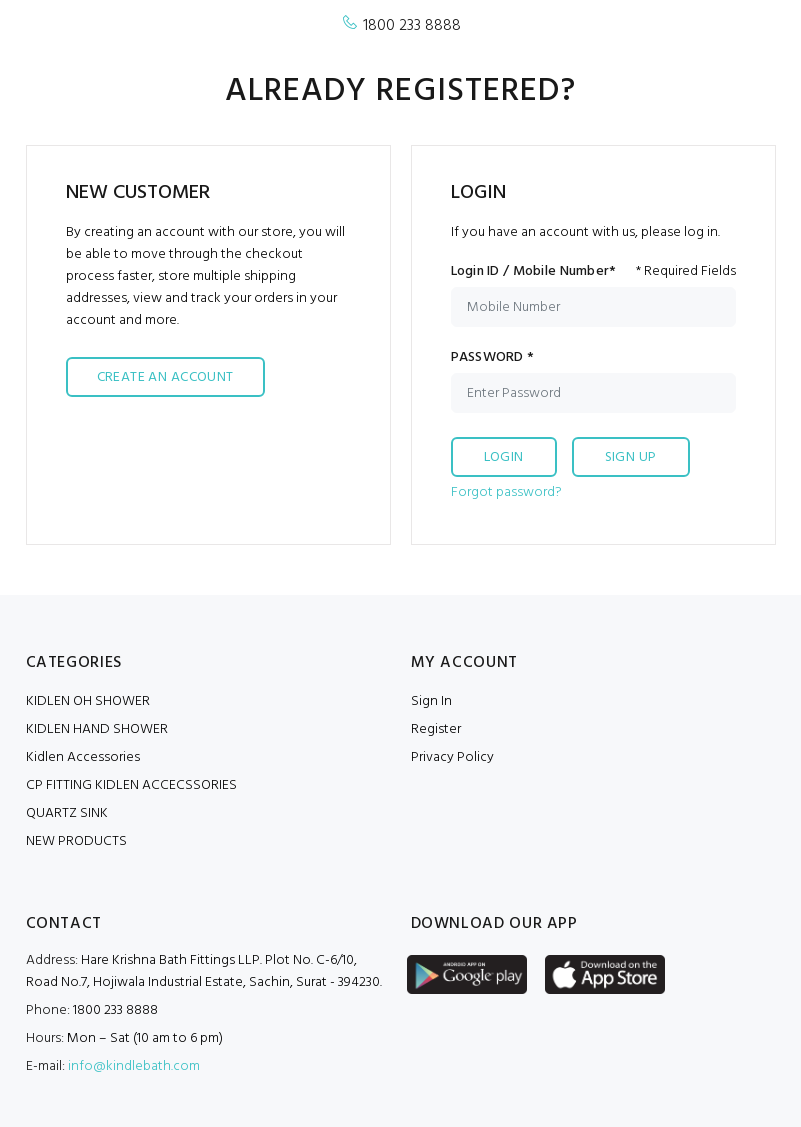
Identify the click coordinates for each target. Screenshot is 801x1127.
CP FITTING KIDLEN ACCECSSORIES (131, 785)
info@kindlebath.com (134, 1066)
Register (436, 729)
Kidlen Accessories (83, 757)
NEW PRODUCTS (76, 841)
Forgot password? (506, 492)
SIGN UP (631, 457)
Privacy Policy (452, 757)
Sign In (431, 701)
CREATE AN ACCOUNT (165, 377)
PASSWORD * (493, 358)
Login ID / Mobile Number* (534, 272)
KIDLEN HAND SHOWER (97, 729)
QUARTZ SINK (67, 813)
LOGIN (504, 457)
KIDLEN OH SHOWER (88, 701)
